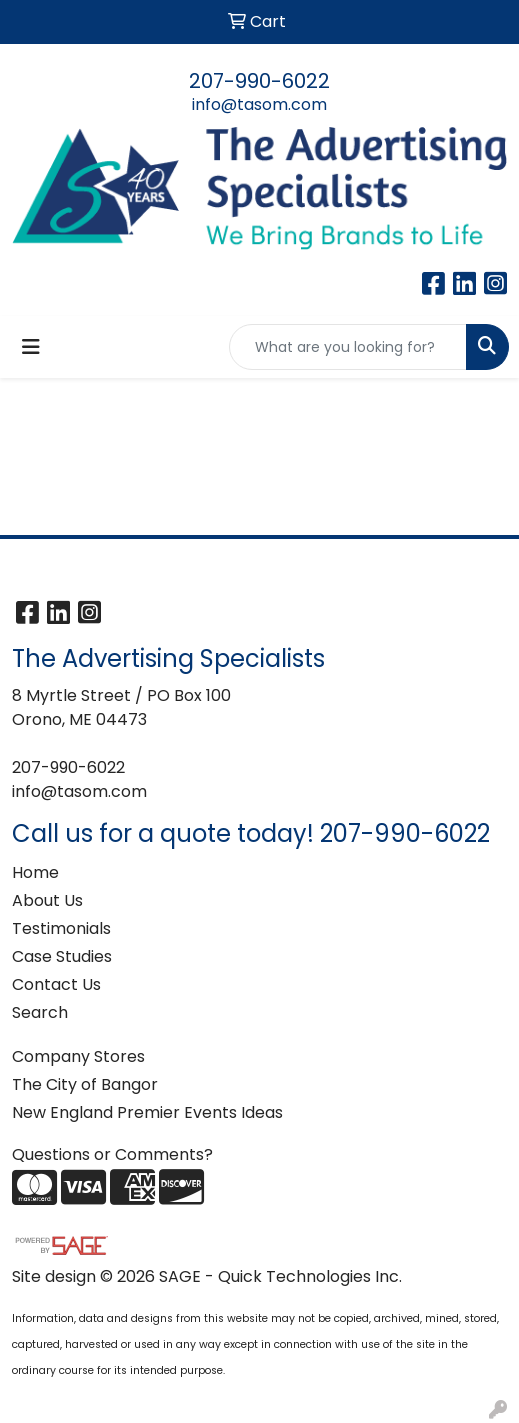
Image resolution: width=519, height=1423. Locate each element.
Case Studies (62, 956)
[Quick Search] (348, 347)
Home (35, 872)
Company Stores (78, 1056)
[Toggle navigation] (31, 347)
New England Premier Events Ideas (147, 1112)
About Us (47, 900)
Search (40, 1012)
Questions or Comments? (112, 1154)
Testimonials (61, 928)
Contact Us (56, 984)
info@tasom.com (259, 104)
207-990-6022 (259, 81)
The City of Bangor (85, 1084)
